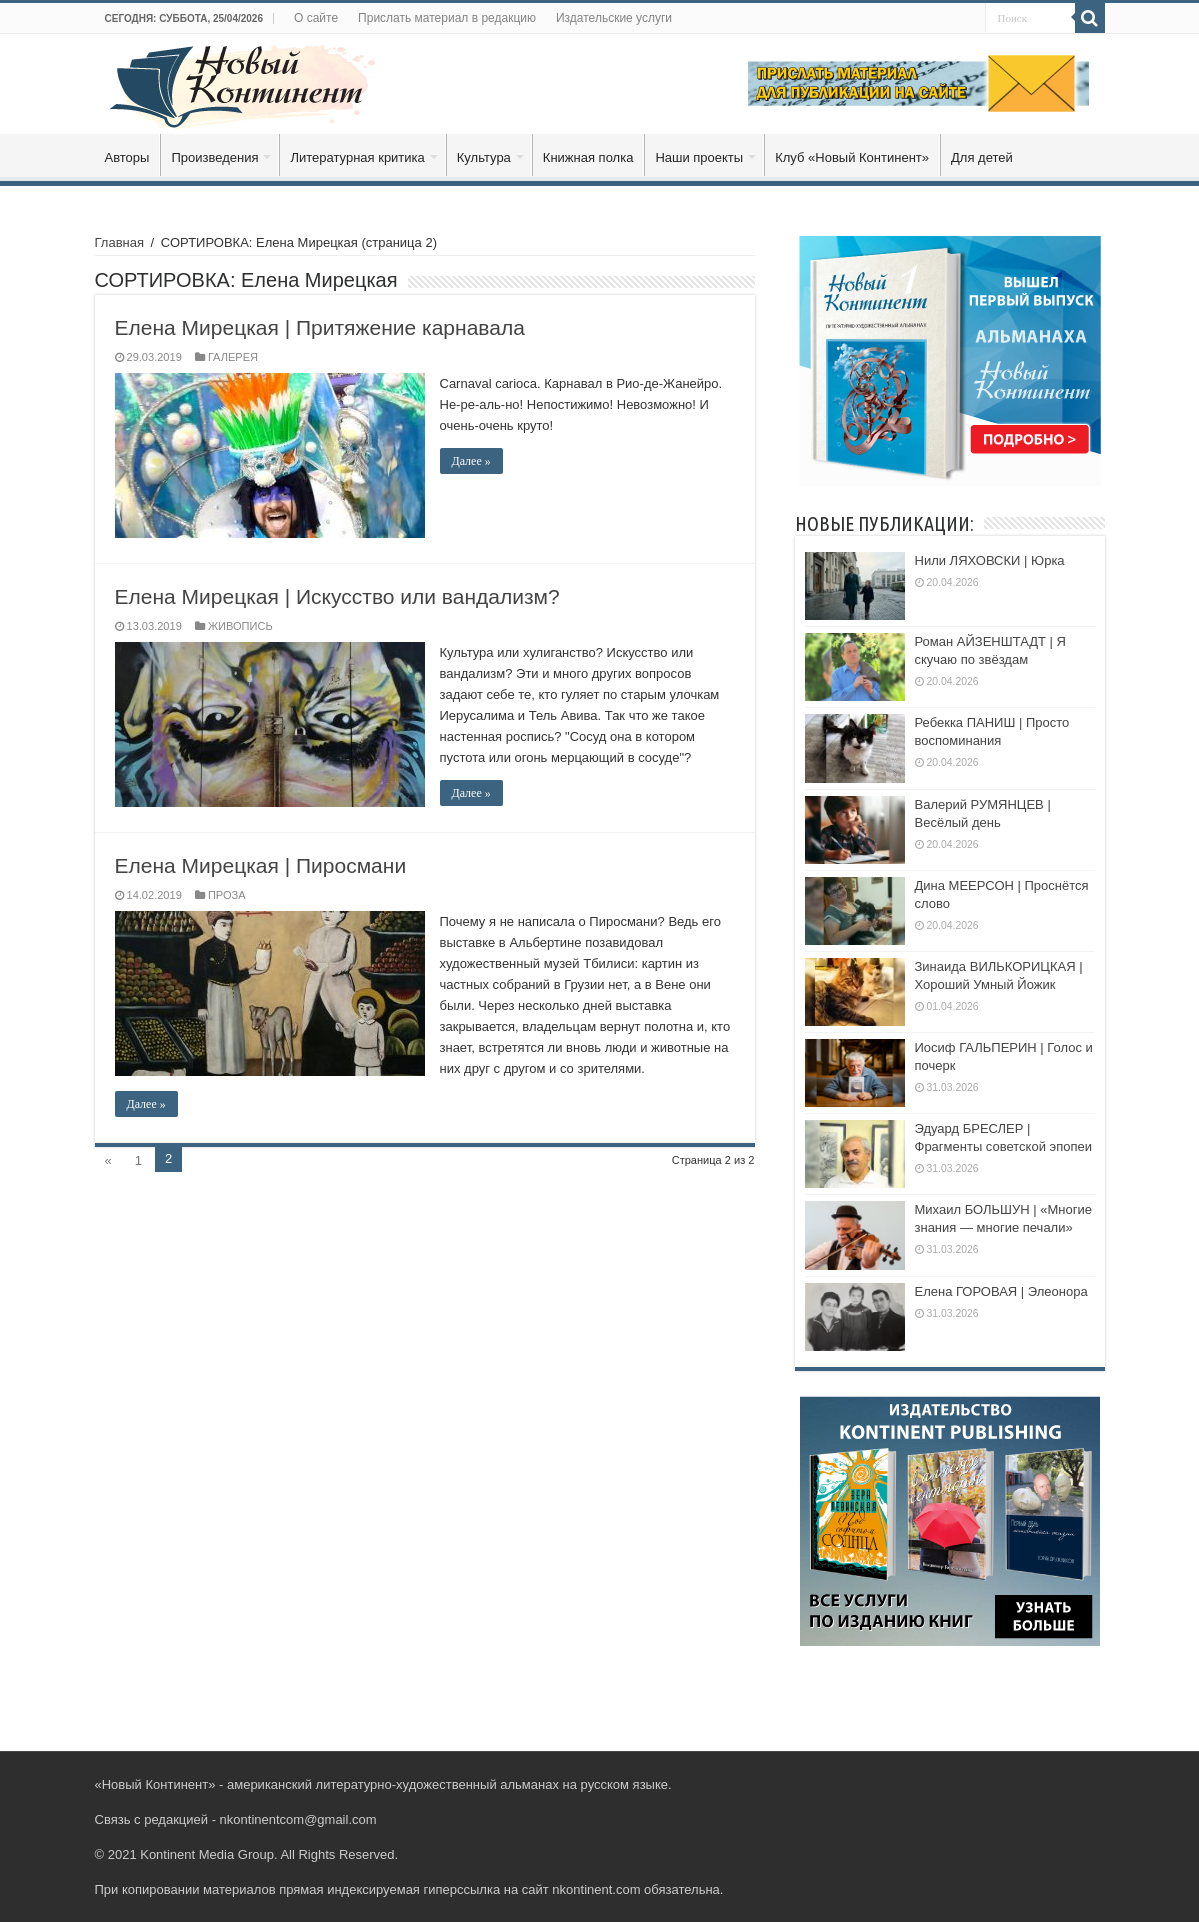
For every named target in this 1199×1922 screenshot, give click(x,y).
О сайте (316, 18)
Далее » (471, 461)
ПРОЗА (227, 895)
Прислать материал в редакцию (447, 18)
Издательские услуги (614, 18)
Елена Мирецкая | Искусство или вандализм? (337, 596)
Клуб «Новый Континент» (852, 157)
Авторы (127, 157)
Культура (484, 157)
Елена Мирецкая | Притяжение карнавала (320, 327)
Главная (119, 242)
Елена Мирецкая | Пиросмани (261, 865)
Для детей (982, 157)
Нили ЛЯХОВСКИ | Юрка (990, 560)
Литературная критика (357, 157)
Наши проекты (699, 157)
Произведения (214, 157)
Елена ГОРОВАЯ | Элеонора (1001, 1291)
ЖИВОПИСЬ (240, 626)
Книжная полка (588, 157)
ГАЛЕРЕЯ (233, 357)
